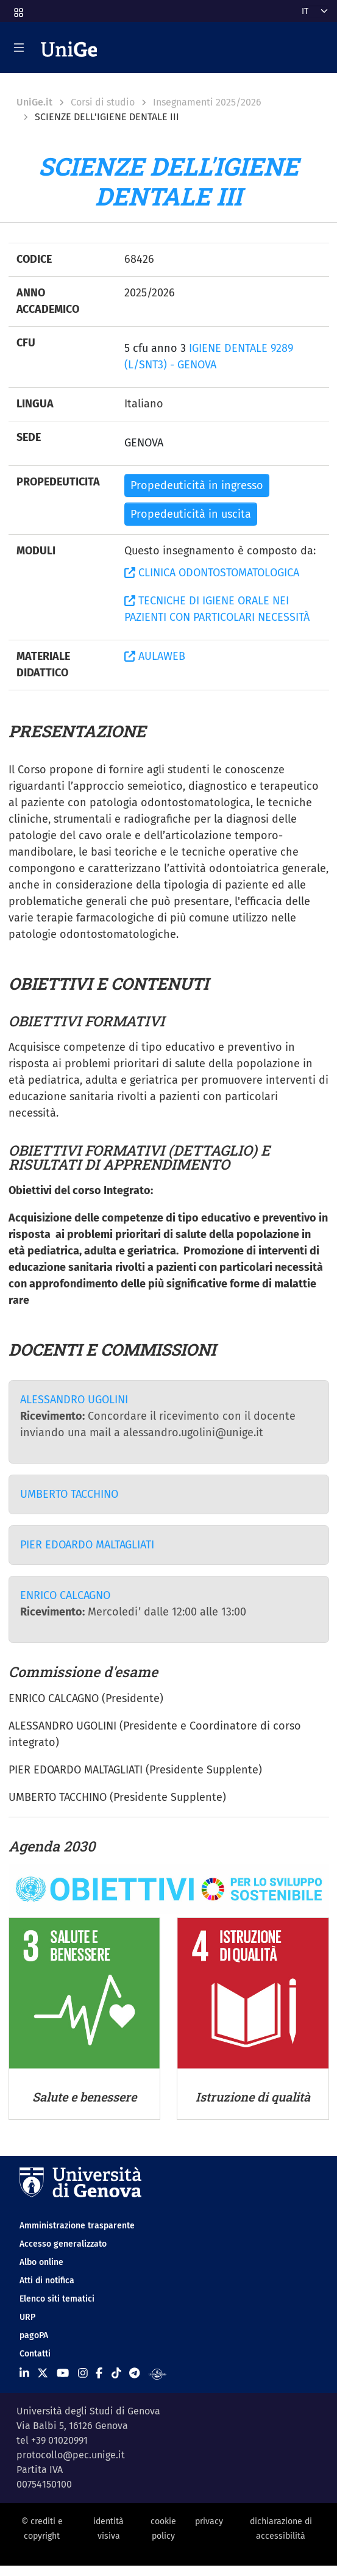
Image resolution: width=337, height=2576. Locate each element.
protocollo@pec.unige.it (70, 2455)
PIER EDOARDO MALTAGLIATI (87, 1544)
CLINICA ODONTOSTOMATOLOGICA (211, 572)
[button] (17, 9)
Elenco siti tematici (57, 2299)
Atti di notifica (47, 2280)
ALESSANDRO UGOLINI (74, 1399)
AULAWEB (154, 656)
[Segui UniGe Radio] (157, 2373)
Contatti (35, 2354)
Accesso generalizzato (63, 2244)
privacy (209, 2521)
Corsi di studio (103, 102)
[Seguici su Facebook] (99, 2373)
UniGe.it (34, 102)
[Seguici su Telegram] (134, 2373)
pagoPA (34, 2335)
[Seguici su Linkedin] (24, 2373)
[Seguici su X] (42, 2373)
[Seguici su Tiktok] (116, 2373)
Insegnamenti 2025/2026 (207, 102)
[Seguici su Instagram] (83, 2373)
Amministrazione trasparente (77, 2225)
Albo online (41, 2262)
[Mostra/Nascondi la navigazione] (19, 47)
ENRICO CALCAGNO (65, 1595)
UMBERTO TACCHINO (69, 1494)
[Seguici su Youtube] (63, 2373)
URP (27, 2317)
